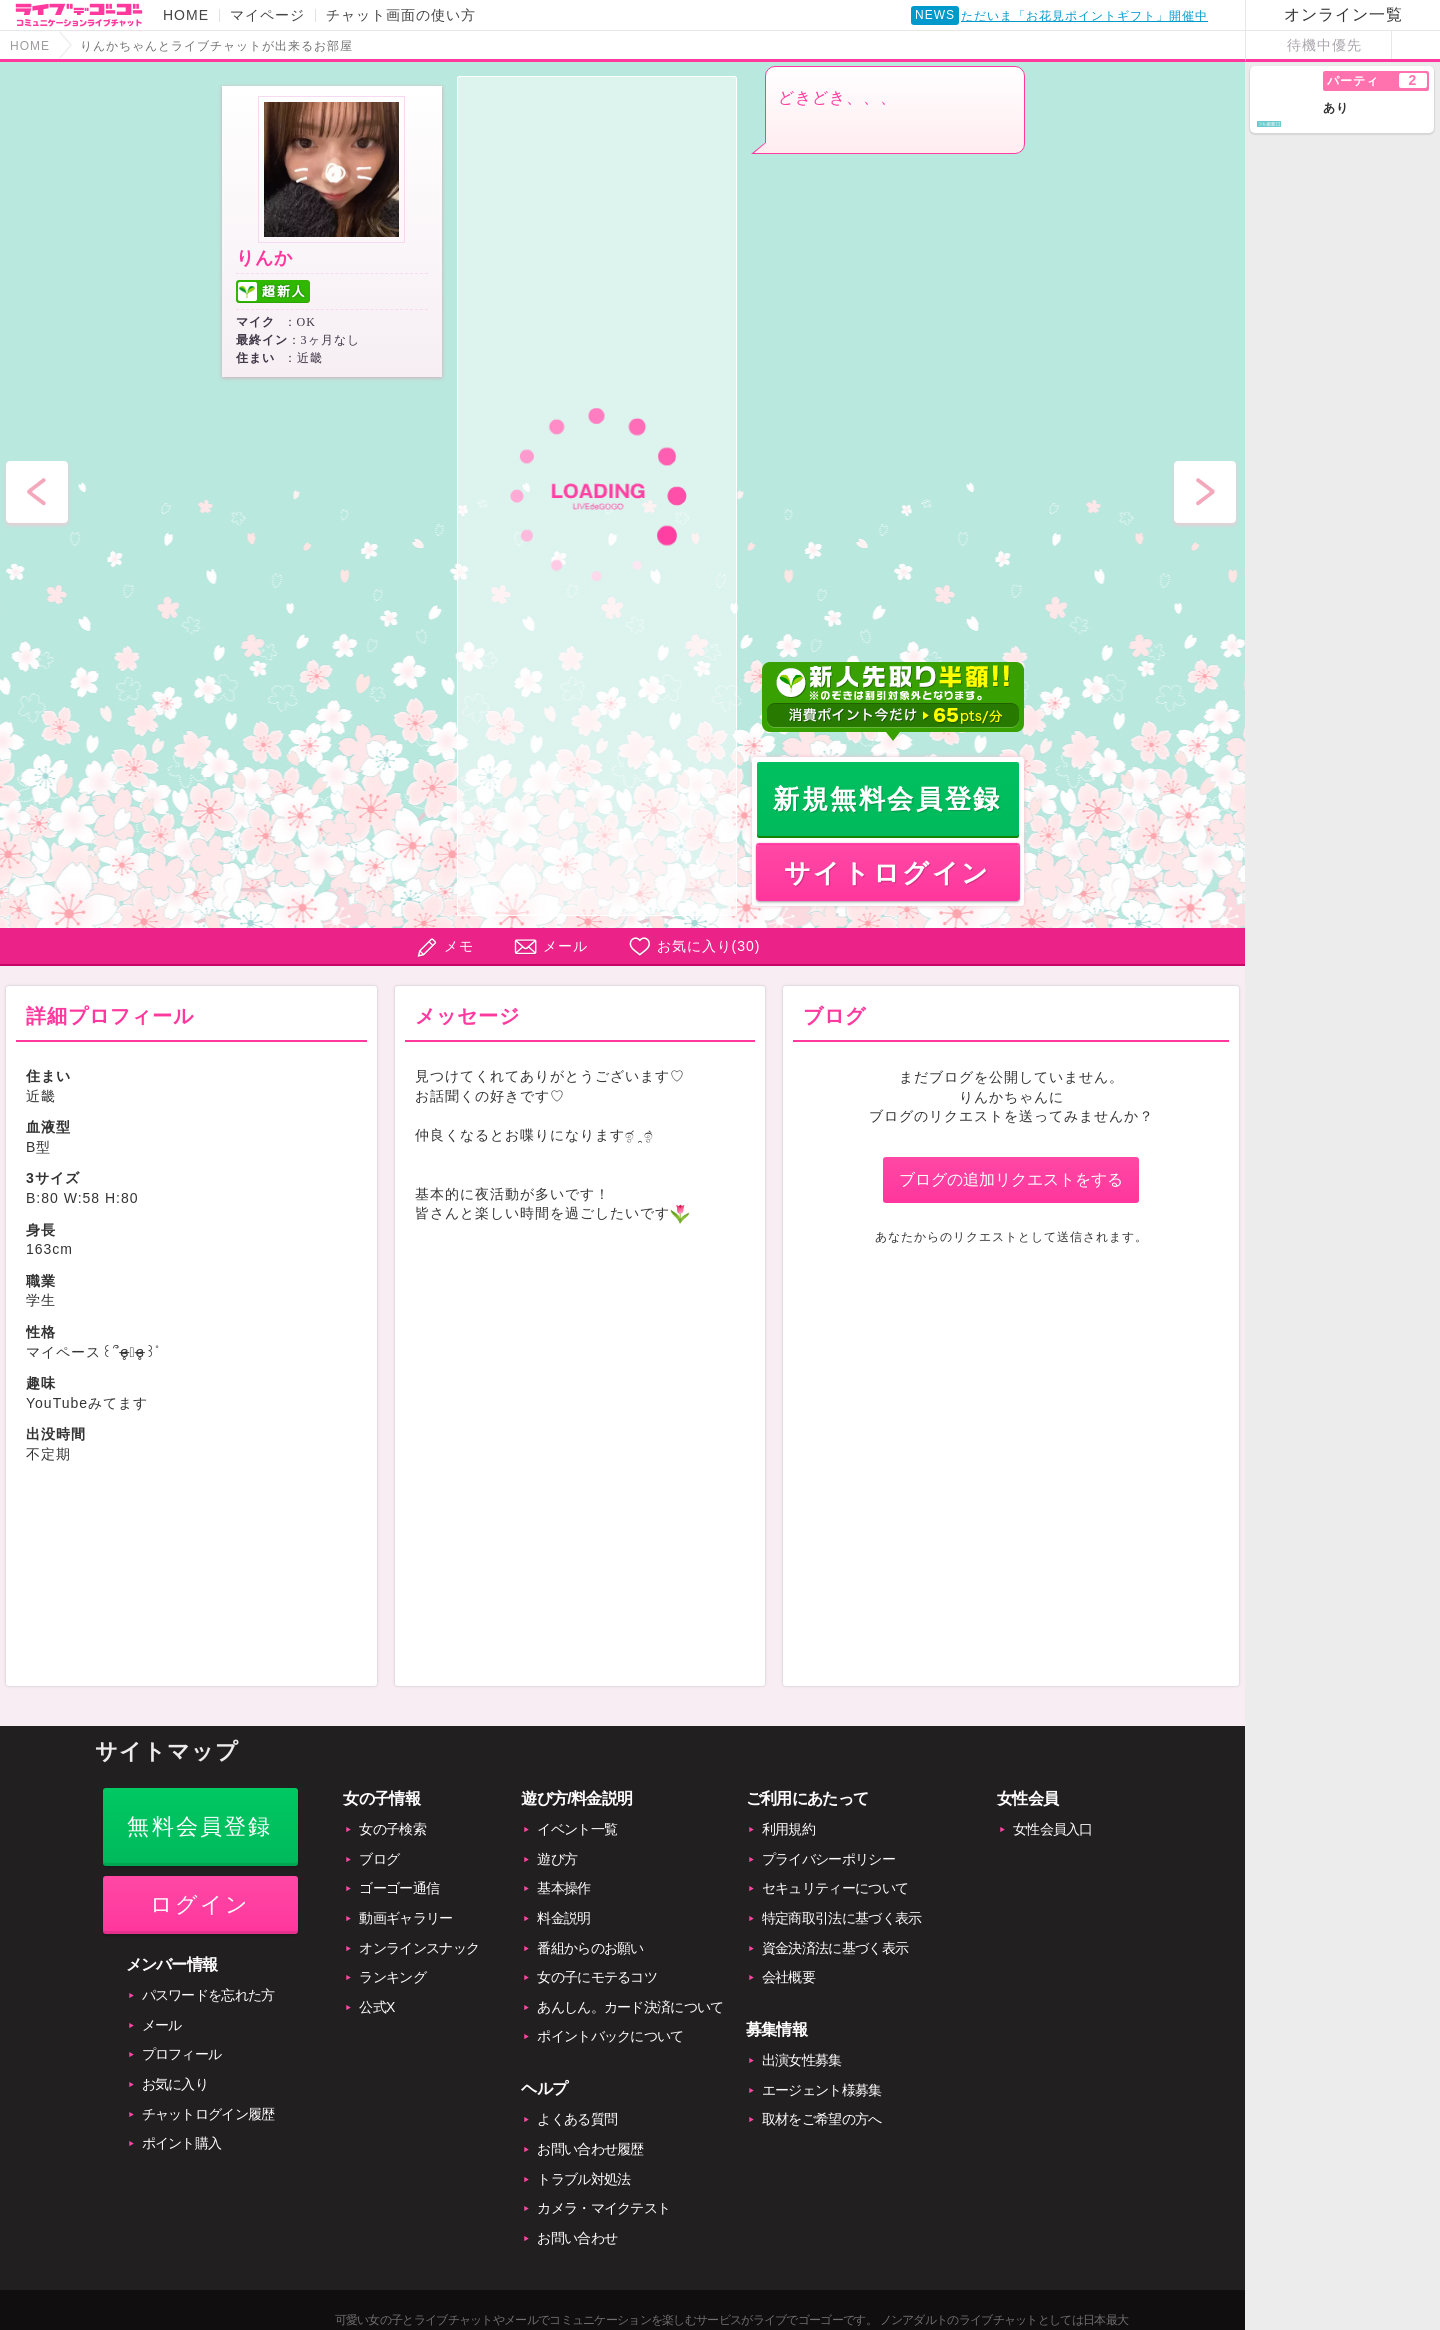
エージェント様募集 (822, 2090)
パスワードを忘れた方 (208, 1995)
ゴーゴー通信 (399, 1888)
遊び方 (557, 1859)
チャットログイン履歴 (208, 2114)
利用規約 (788, 1829)
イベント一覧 (577, 1829)
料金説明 (563, 1918)
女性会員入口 (1053, 1829)
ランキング (392, 1977)
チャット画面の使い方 (401, 15)
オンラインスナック (419, 1948)
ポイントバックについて (610, 2036)
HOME (186, 15)
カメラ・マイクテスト (603, 2208)
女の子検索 (392, 1829)
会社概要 (788, 1977)
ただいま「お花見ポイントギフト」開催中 (1084, 20)
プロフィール (182, 2054)
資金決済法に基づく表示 (835, 1948)
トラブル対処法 (583, 2179)
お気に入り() (709, 946)
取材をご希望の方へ (822, 2119)
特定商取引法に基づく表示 (842, 1918)
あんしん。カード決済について (630, 2007)
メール (565, 946)
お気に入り (175, 2084)
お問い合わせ (577, 2238)
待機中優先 (1324, 45)
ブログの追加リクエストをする (1011, 1179)
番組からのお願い (590, 1948)
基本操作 (563, 1888)
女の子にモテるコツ (597, 1977)
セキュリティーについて (835, 1888)
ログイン (200, 1904)
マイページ (267, 15)
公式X (376, 2007)
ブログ (379, 1859)
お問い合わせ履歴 (590, 2149)
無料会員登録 (199, 1826)
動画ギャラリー (405, 1918)
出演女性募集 (802, 2060)
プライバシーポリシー (828, 1859)
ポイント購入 (182, 2143)
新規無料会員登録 (887, 799)
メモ (459, 946)
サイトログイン (887, 873)
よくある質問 (577, 2119)
